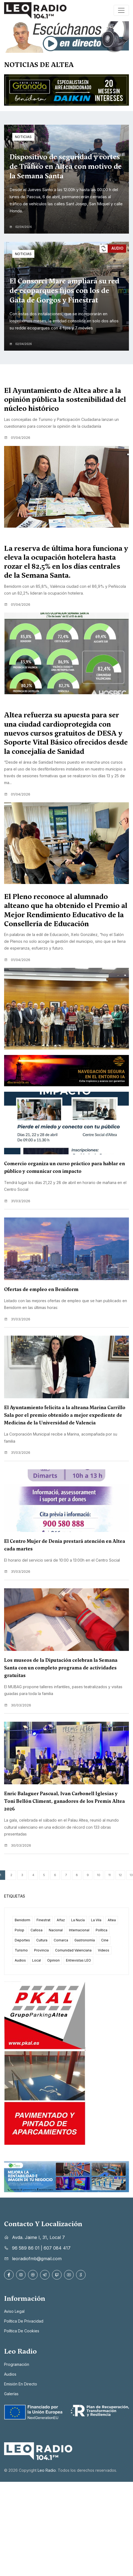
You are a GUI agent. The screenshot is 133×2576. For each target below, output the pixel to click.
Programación (16, 2364)
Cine (104, 1940)
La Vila (96, 1920)
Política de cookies (21, 2331)
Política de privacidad (23, 2321)
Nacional (56, 1930)
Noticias (23, 136)
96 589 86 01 (26, 2248)
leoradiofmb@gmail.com (37, 2258)
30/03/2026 (17, 1705)
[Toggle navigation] (121, 10)
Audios (20, 1960)
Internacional (79, 1930)
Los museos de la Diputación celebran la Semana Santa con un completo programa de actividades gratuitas (60, 1668)
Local (36, 1960)
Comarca (61, 1940)
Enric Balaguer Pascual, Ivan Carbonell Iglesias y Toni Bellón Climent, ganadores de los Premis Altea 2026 (64, 1801)
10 (98, 1875)
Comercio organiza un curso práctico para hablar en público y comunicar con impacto (64, 1167)
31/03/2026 (17, 1201)
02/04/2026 (21, 226)
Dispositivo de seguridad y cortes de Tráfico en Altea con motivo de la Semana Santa (66, 166)
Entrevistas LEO (78, 1960)
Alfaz (61, 1920)
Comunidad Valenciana (73, 1950)
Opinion (53, 1960)
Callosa (37, 1930)
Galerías (11, 2393)
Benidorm (22, 1920)
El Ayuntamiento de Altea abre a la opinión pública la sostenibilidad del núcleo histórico (65, 399)
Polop (19, 1930)
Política (101, 1930)
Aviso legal (14, 2311)
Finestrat (43, 1920)
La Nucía (78, 1920)
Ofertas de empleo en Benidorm (41, 1289)
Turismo (21, 1950)
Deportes (22, 1940)
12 (120, 1875)
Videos (103, 1950)
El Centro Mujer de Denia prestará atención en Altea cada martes (64, 1545)
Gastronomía (84, 1940)
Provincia (41, 1950)
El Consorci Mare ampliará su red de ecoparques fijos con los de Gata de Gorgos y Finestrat (64, 290)
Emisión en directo (20, 2384)
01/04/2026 (17, 437)
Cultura (41, 1940)
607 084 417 (57, 2248)
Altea (112, 1920)
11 (109, 1875)
